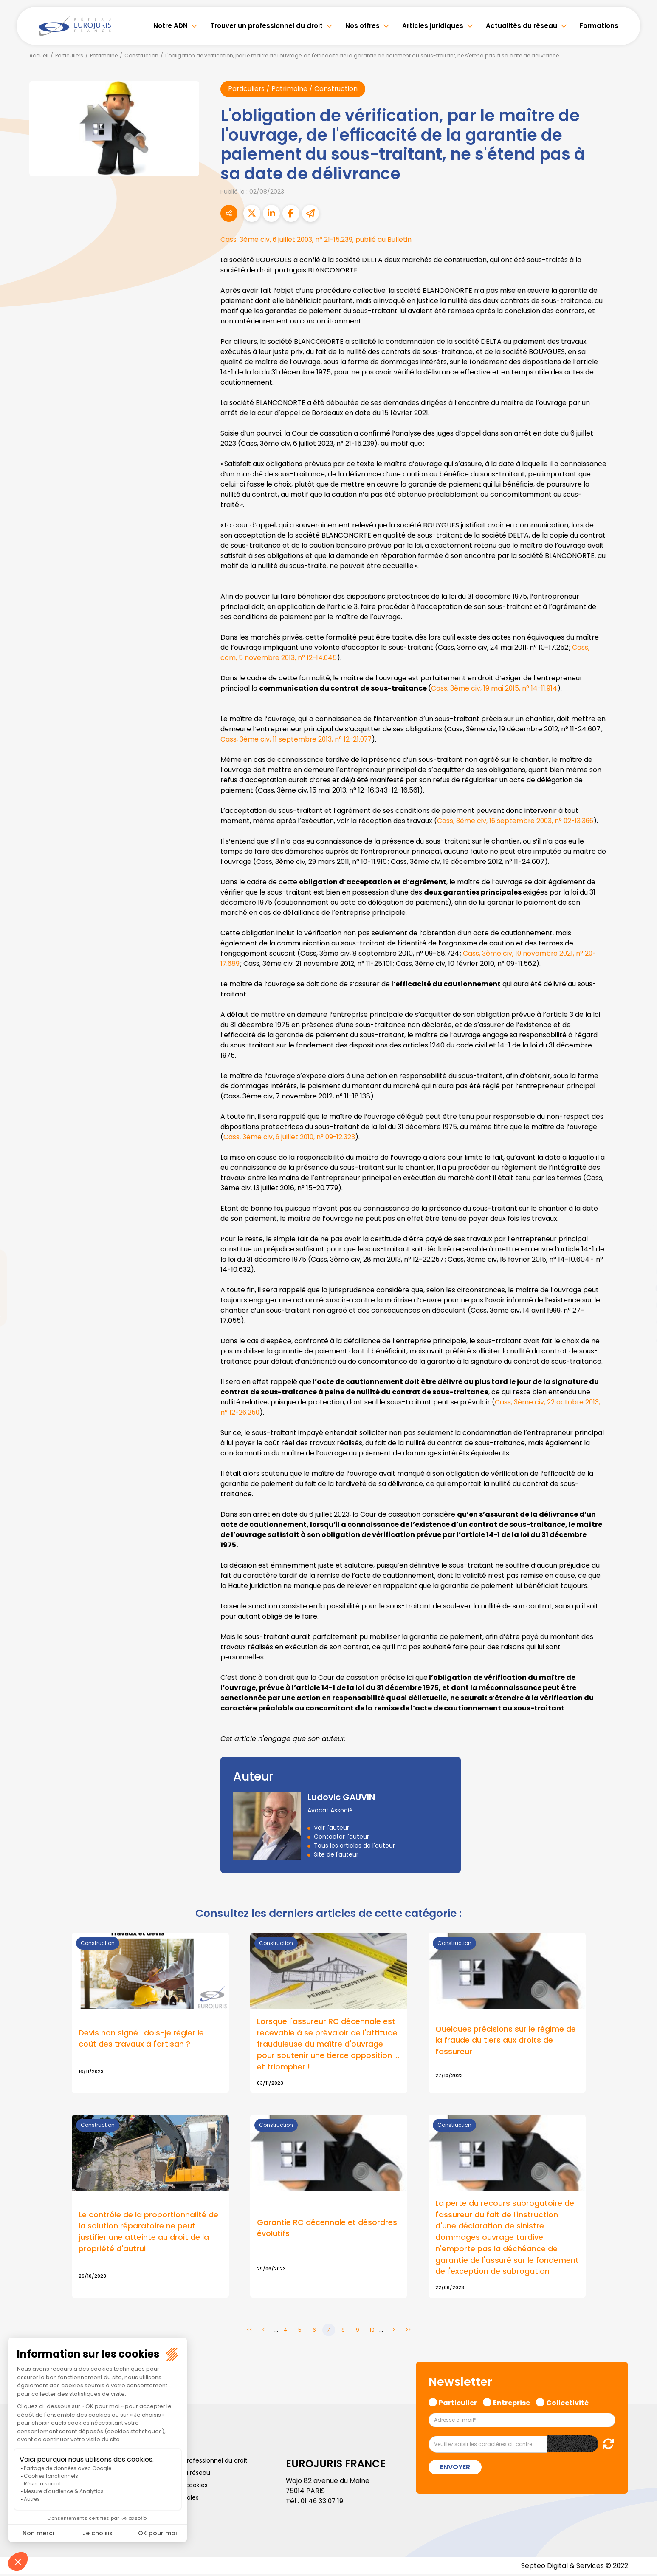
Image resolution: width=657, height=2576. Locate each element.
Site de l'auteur (336, 1854)
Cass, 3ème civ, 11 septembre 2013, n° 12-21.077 (297, 739)
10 (372, 2331)
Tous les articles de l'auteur (354, 1845)
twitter (640, 1254)
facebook (640, 1237)
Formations (599, 25)
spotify (640, 1322)
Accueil (38, 55)
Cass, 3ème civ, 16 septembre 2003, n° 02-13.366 (517, 821)
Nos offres (362, 25)
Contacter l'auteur (341, 1836)
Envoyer (455, 2469)
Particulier (458, 2403)
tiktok (640, 1339)
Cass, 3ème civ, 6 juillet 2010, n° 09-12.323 (290, 1137)
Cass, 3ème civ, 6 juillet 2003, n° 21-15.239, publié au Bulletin (317, 240)
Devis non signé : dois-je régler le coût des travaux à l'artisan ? (141, 2039)
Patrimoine (104, 55)
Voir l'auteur (331, 1827)
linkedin (640, 1271)
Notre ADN (170, 25)
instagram (640, 1305)
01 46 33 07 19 (323, 2502)
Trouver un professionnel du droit (266, 25)
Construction (141, 55)
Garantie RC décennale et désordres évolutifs (327, 2229)
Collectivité (567, 2403)
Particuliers (69, 55)
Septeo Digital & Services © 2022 (574, 2567)
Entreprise (511, 2403)
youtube (640, 1288)
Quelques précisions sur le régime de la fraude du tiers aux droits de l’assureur (505, 2041)
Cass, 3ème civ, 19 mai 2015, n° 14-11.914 (494, 689)
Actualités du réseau (521, 25)
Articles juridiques (432, 25)
